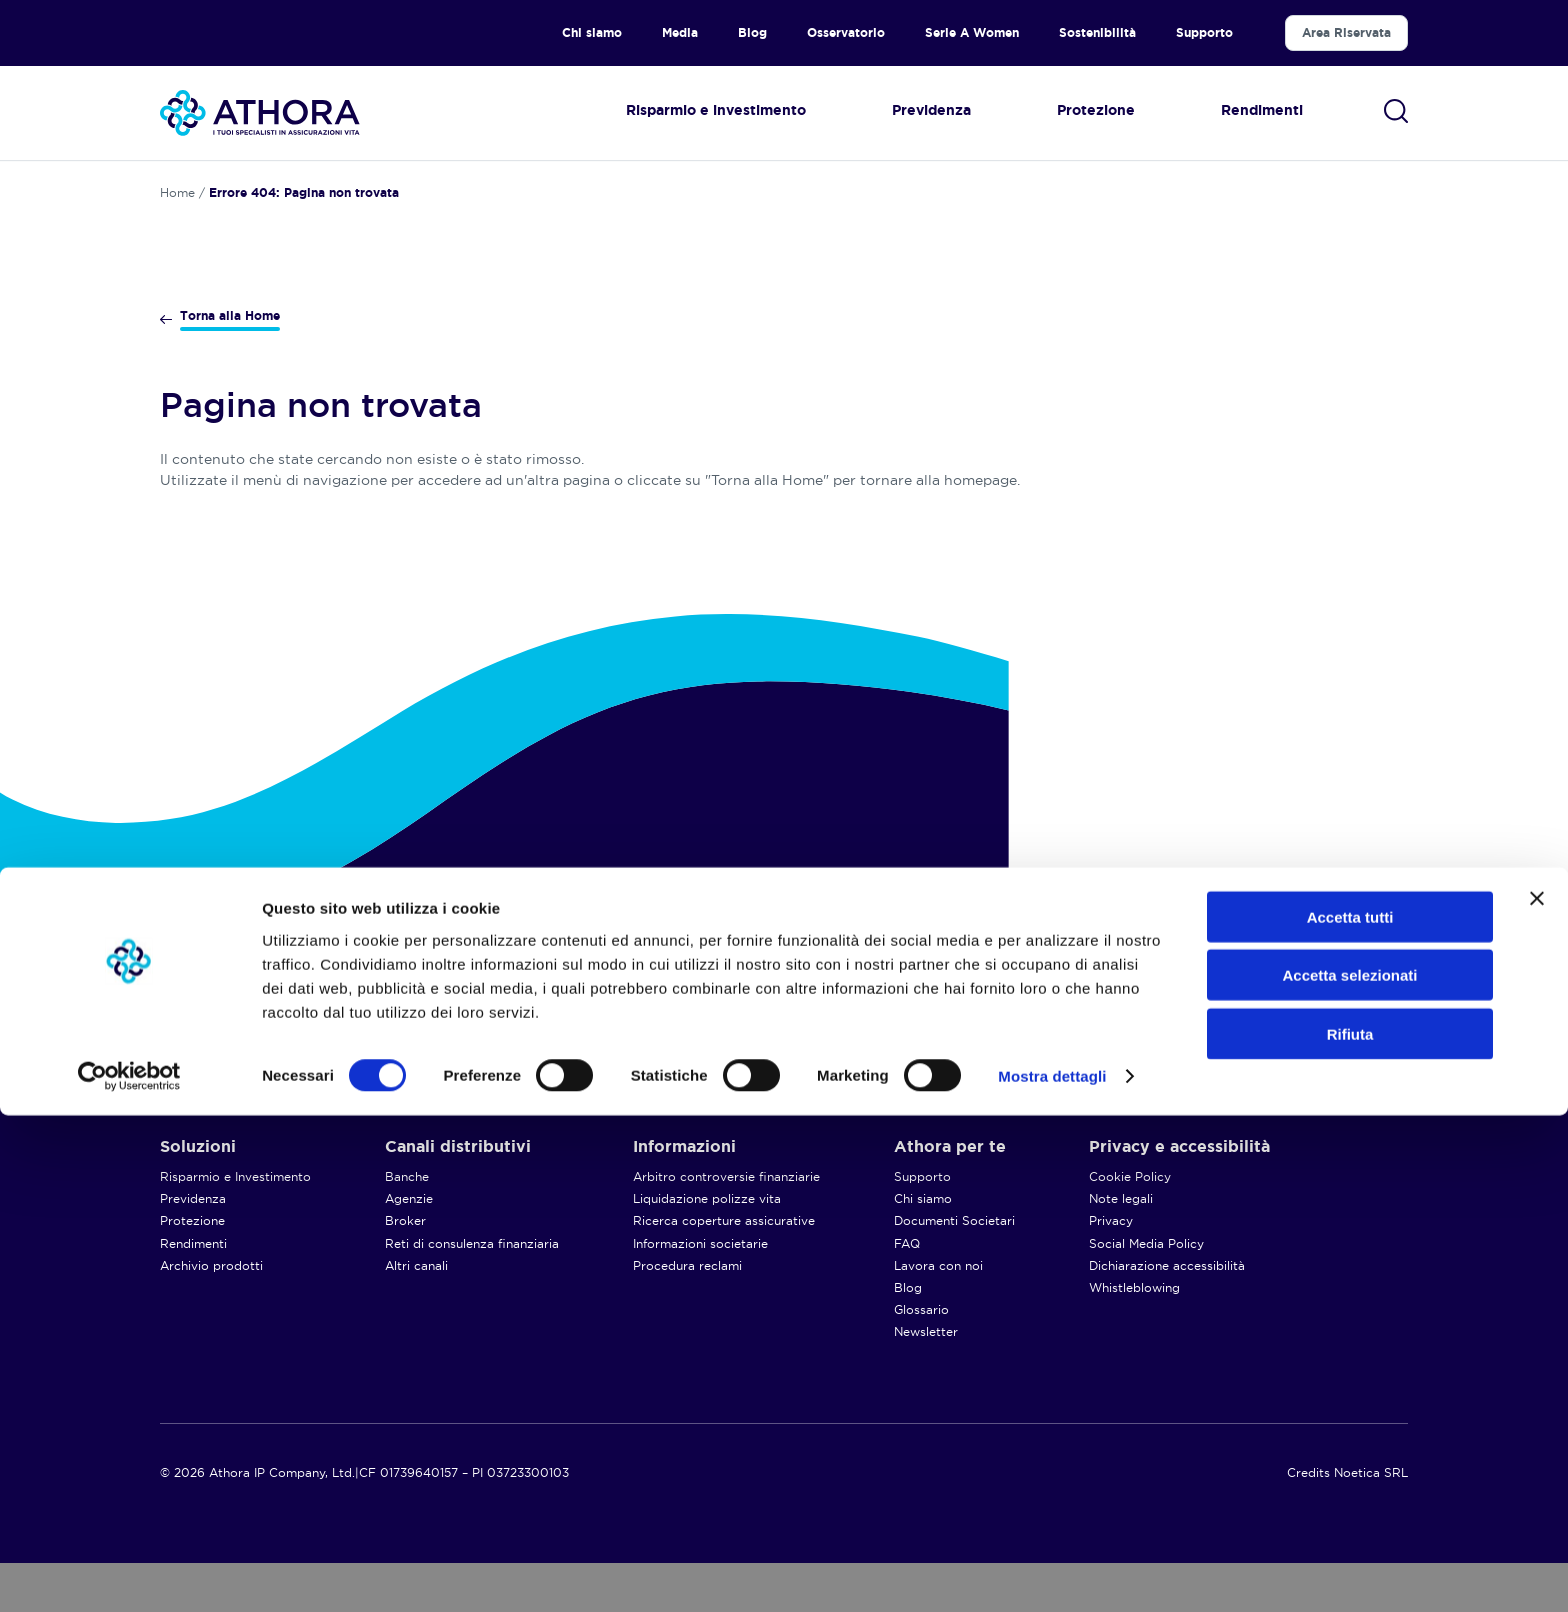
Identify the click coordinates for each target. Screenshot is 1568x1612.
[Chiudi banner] (1537, 1394)
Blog (752, 32)
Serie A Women (972, 32)
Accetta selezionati (1349, 1471)
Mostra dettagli (1052, 1572)
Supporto (1204, 32)
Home (177, 192)
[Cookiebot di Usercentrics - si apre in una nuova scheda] (129, 1573)
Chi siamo (592, 32)
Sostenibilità (1097, 32)
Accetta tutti (1350, 1412)
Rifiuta (1350, 1529)
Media (680, 32)
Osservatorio (846, 32)
